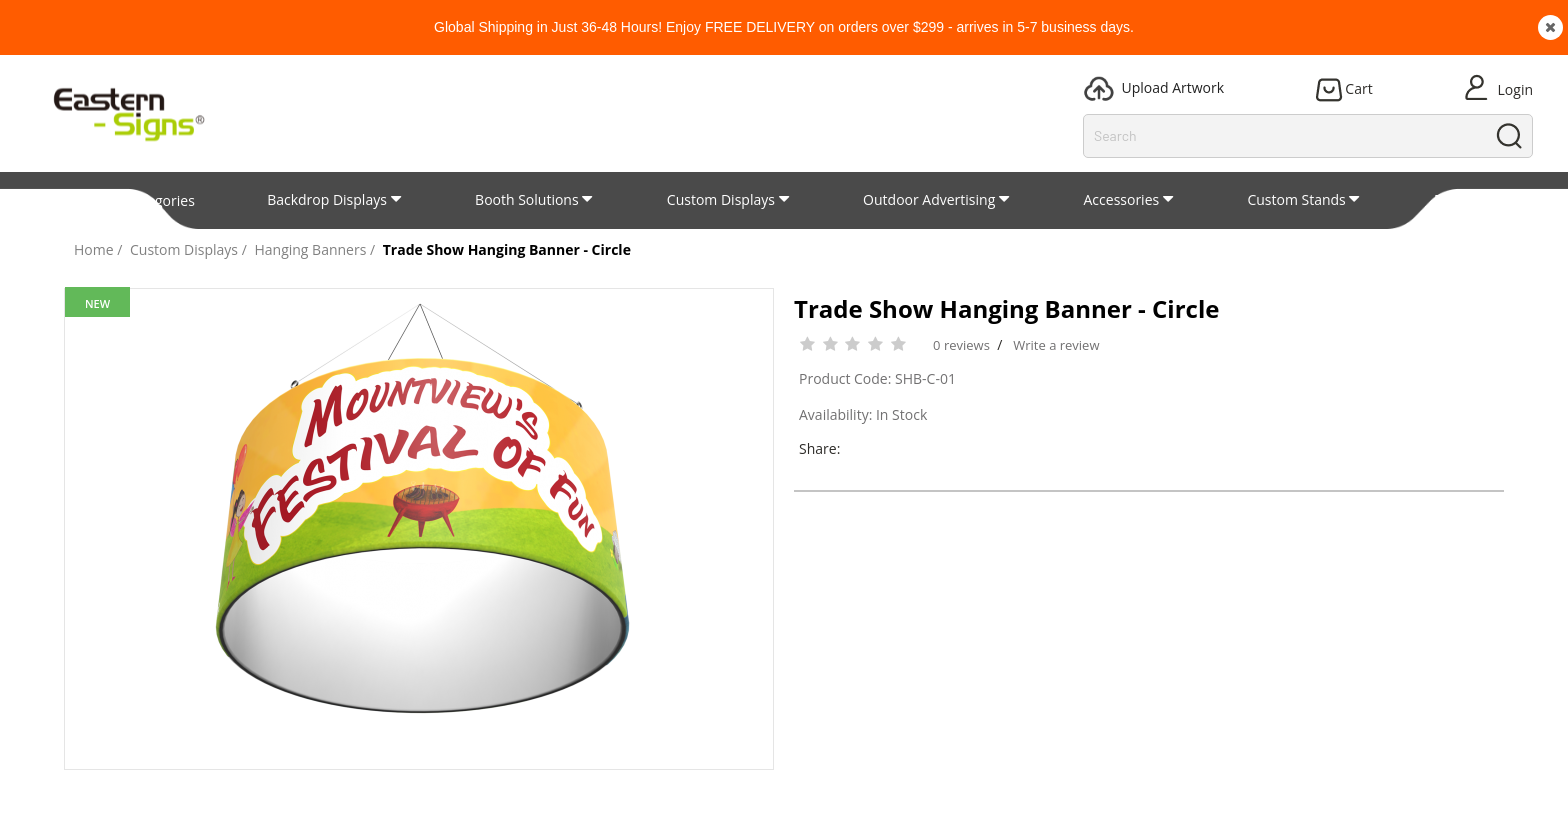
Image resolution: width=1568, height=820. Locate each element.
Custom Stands (1296, 199)
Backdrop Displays (327, 199)
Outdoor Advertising (929, 199)
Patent (1455, 199)
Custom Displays (721, 199)
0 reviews (961, 345)
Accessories (1122, 199)
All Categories (142, 200)
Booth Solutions (527, 199)
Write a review (1056, 345)
